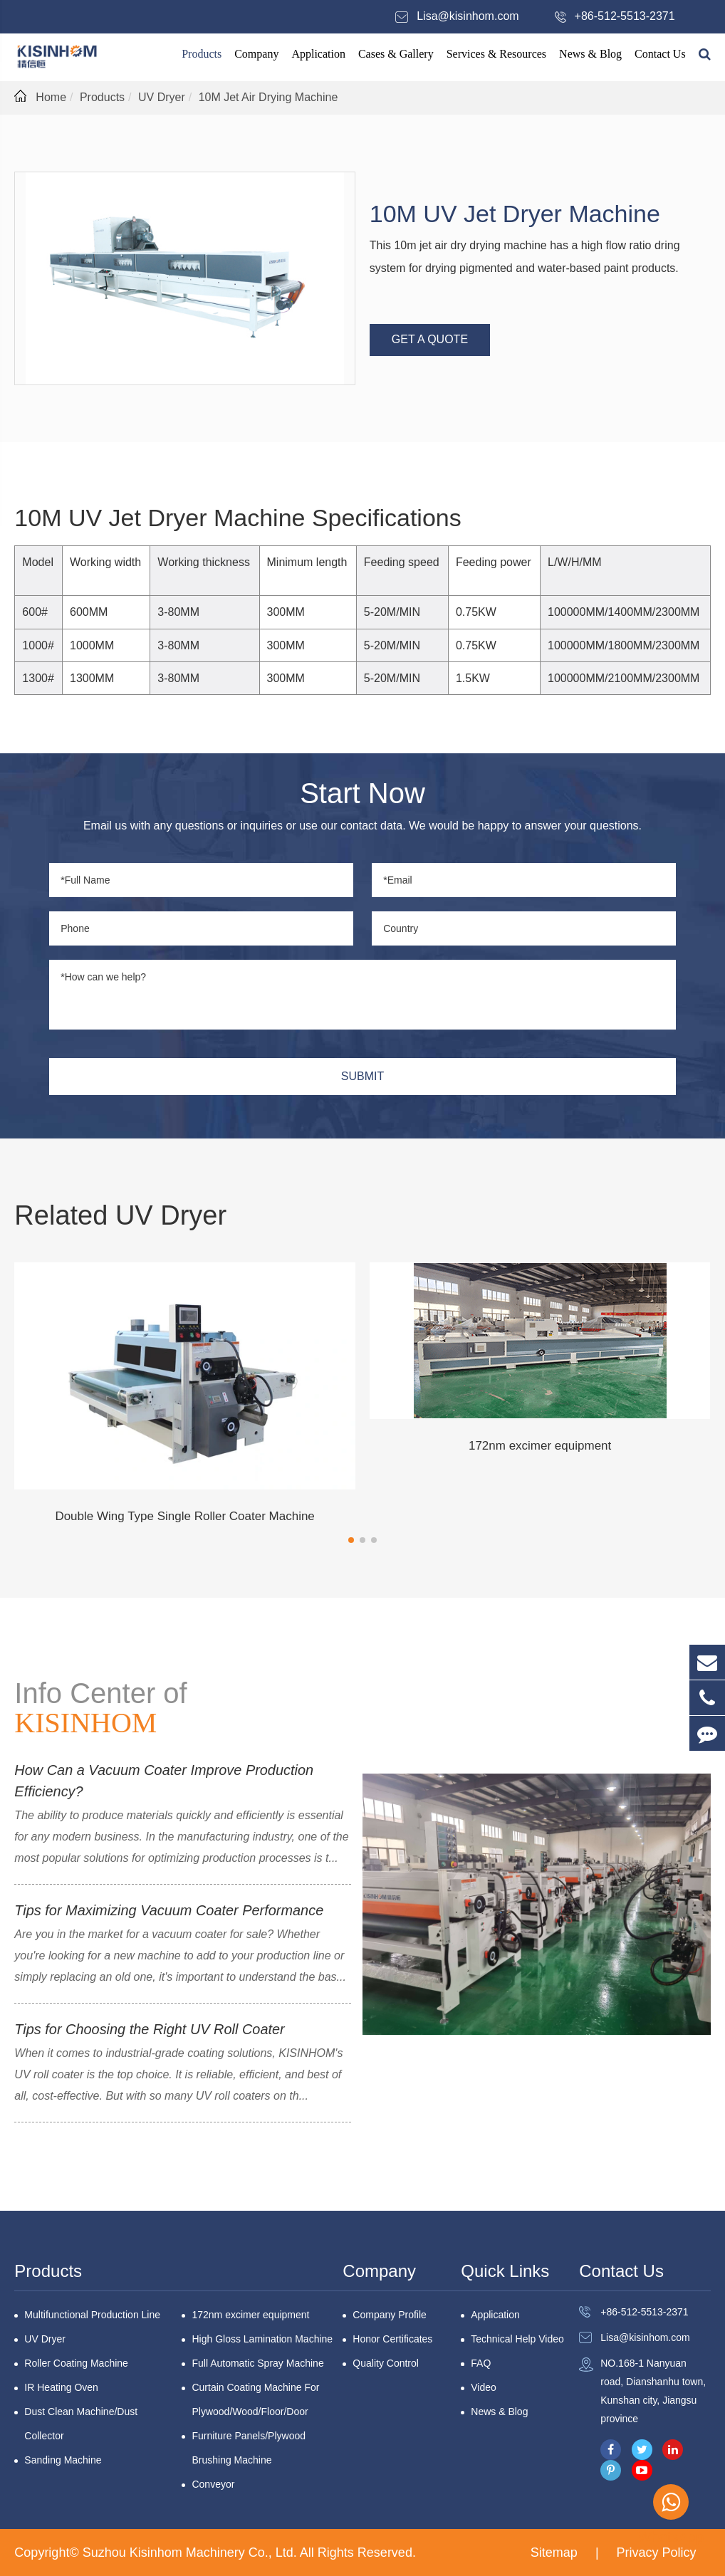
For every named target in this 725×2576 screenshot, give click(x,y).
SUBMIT (362, 1076)
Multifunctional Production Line (92, 2314)
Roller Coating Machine (76, 2363)
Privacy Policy (657, 2552)
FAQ (481, 2363)
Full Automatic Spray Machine (257, 2363)
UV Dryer (161, 97)
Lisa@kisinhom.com (467, 16)
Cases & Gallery (396, 54)
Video (483, 2387)
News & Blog (590, 54)
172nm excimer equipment (540, 1445)
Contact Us (660, 54)
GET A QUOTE (430, 339)
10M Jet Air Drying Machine (268, 97)
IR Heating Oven (61, 2387)
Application (318, 54)
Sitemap (554, 2552)
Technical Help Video (517, 2339)
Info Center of (100, 1707)
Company (256, 54)
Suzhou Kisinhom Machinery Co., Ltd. (191, 2552)
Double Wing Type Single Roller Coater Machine (184, 1516)
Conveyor (213, 2484)
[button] (351, 1540)
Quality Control (386, 2363)
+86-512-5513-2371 (625, 16)
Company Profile (390, 2314)
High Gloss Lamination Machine (262, 2339)
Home (51, 97)
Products (201, 54)
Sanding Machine (62, 2460)
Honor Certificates (392, 2339)
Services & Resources (496, 54)
